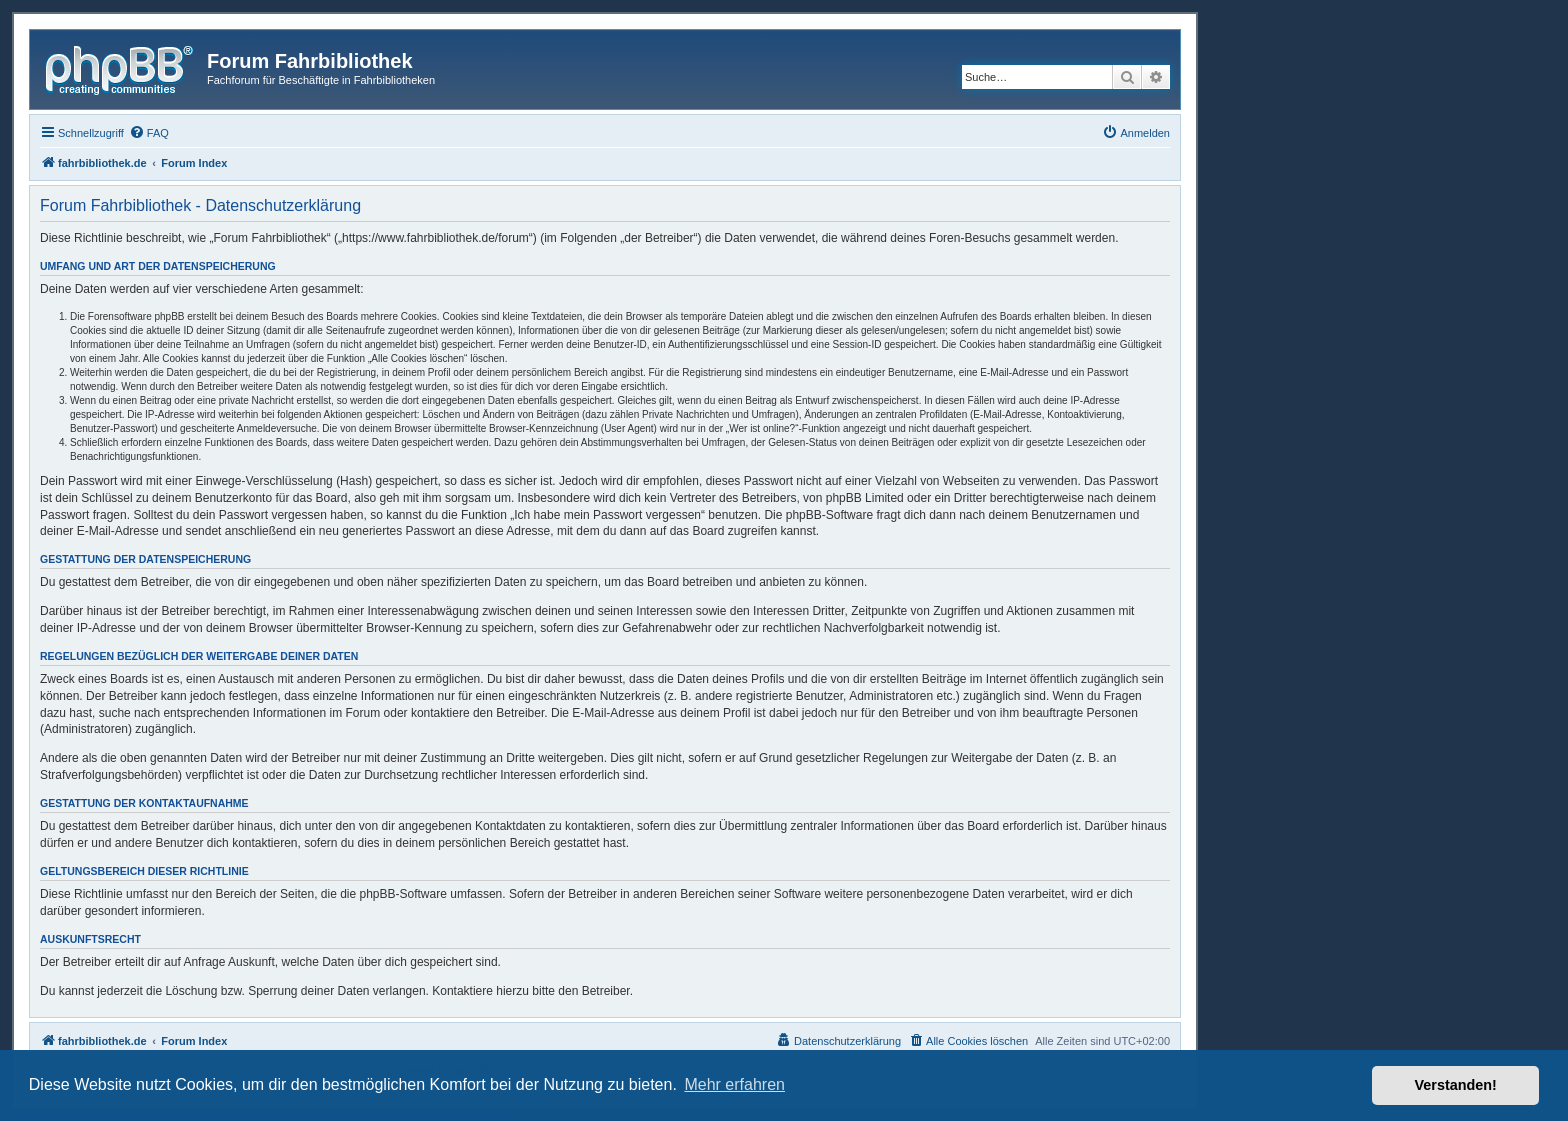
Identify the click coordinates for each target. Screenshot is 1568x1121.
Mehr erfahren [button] (734, 1084)
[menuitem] (149, 133)
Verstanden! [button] (1456, 1085)
